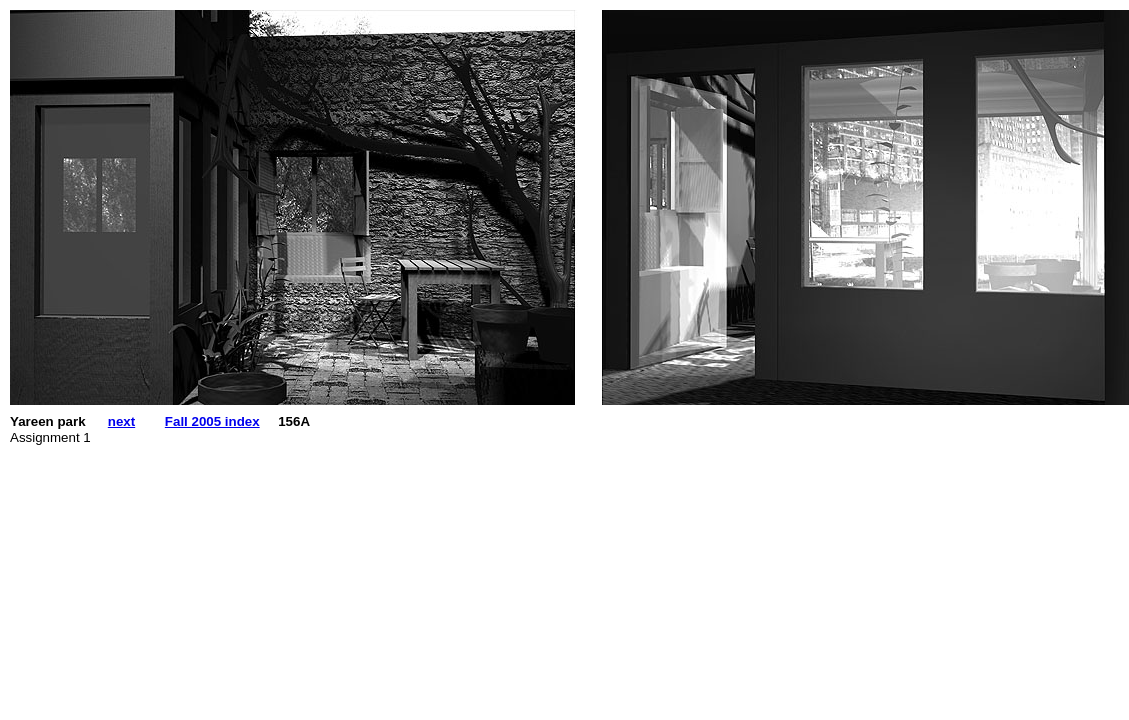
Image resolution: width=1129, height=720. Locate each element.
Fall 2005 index (212, 421)
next (121, 421)
